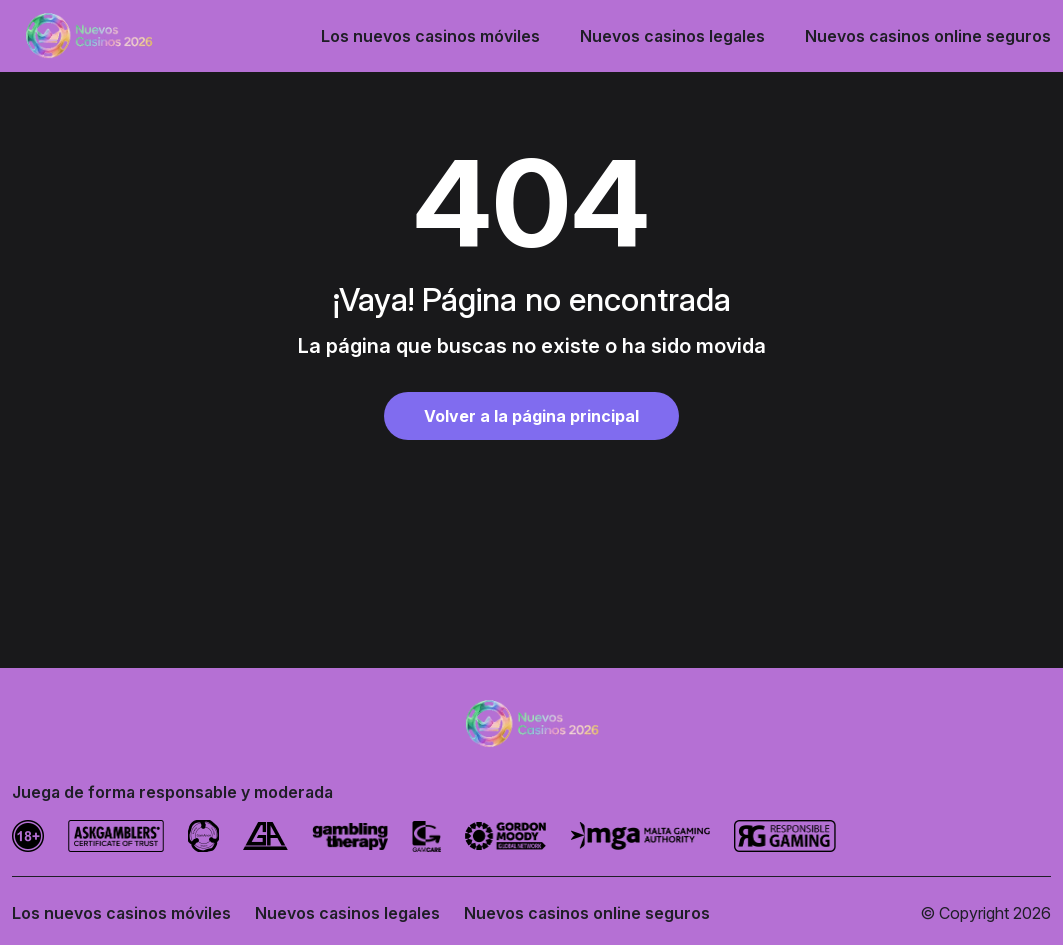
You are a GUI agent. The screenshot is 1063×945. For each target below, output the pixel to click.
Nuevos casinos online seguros (928, 36)
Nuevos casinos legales (672, 36)
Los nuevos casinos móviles (430, 36)
